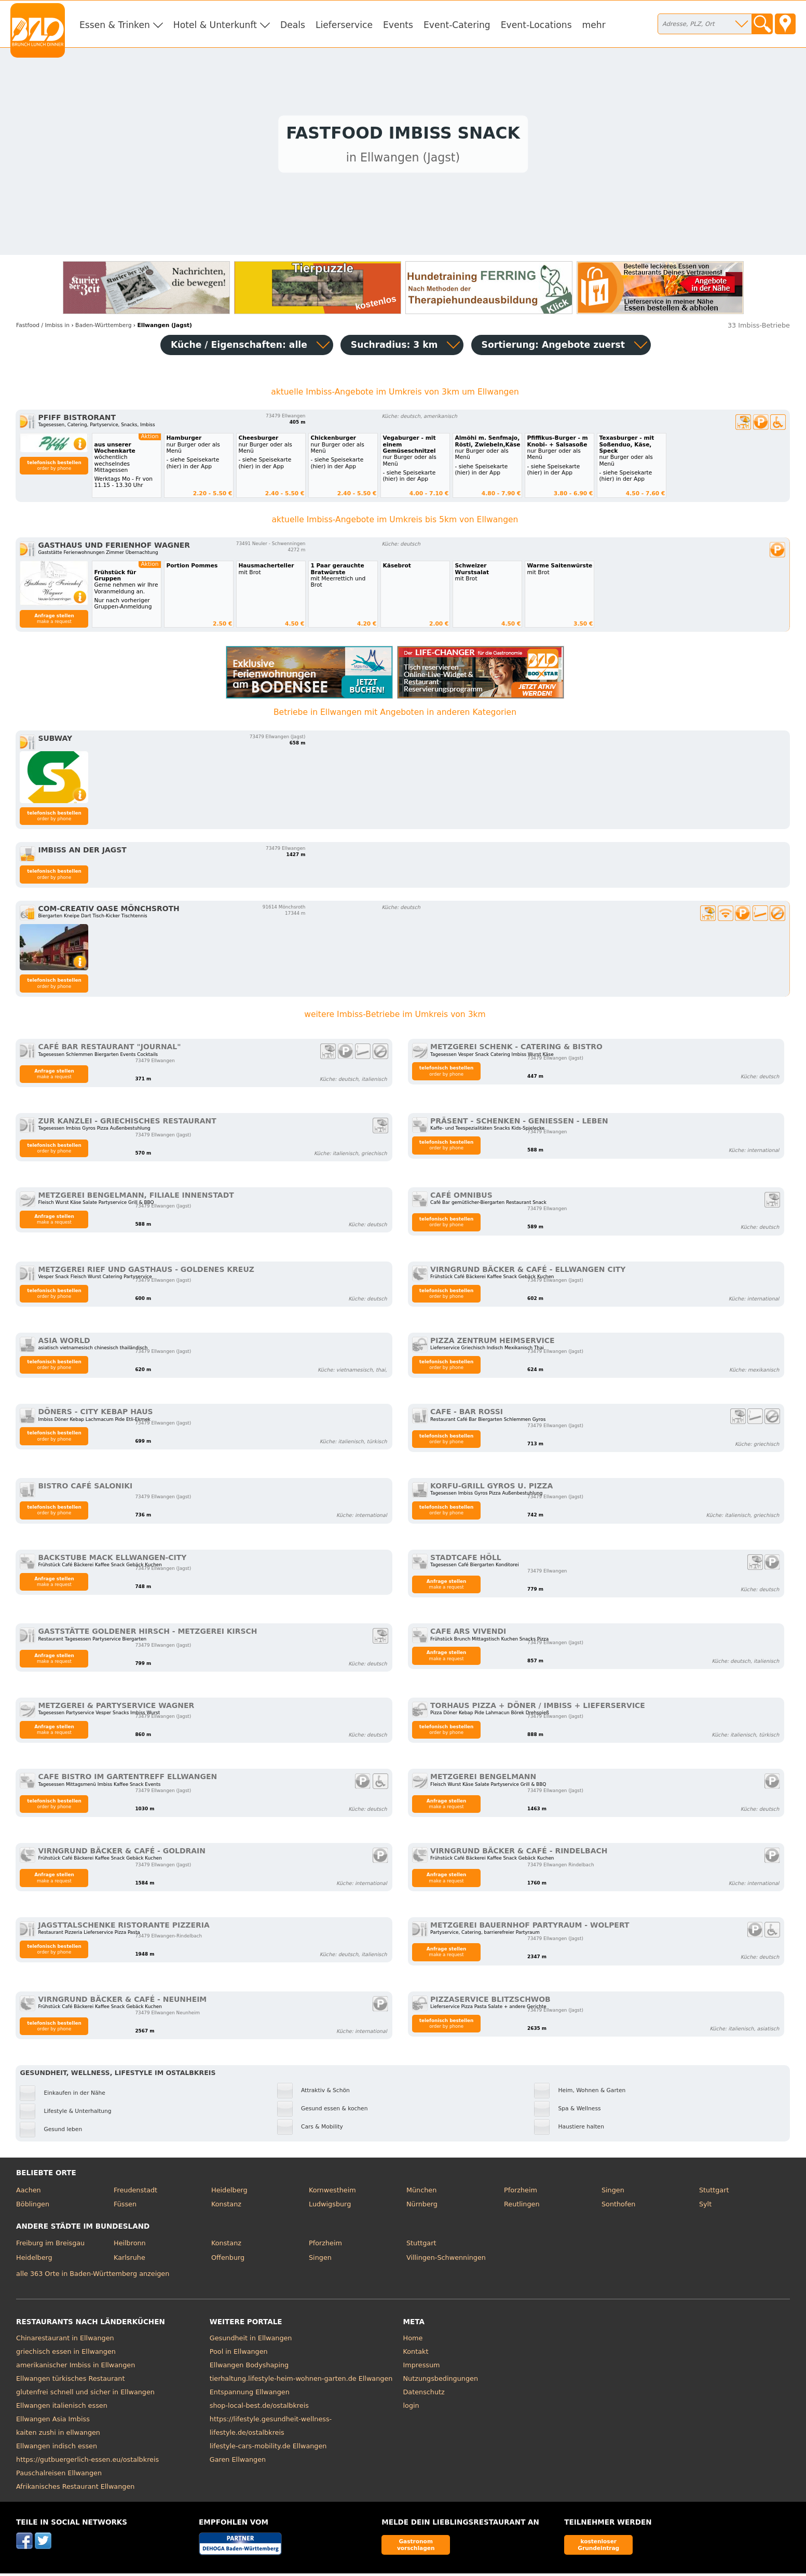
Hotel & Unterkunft (215, 25)
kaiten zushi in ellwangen (58, 2435)
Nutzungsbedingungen (441, 2381)
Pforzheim (520, 2193)
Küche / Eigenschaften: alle (239, 347)
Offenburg (227, 2260)
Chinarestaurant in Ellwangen (65, 2341)
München (421, 2193)
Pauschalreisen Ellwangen (59, 2476)
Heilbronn (130, 2246)
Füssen (125, 2207)
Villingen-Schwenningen (446, 2260)
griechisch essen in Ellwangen (66, 2354)
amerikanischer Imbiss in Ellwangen (75, 2368)
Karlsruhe (129, 2260)
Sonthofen (618, 2207)
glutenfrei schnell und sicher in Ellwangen (85, 2395)
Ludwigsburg (330, 2207)
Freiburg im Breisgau (50, 2246)
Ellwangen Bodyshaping (249, 2368)
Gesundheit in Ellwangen (251, 2341)
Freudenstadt (135, 2193)
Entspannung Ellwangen (250, 2395)
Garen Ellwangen (238, 2462)
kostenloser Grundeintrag (598, 2547)
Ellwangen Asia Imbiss (53, 2422)
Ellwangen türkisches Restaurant (70, 2381)
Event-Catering (457, 25)
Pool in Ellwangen (239, 2354)
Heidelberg (229, 2193)
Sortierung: (553, 347)
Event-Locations (536, 25)
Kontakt (416, 2354)
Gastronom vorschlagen (416, 2547)
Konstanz (226, 2207)
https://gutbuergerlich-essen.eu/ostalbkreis (87, 2462)
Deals (292, 25)
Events (398, 25)
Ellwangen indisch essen (56, 2449)
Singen (613, 2193)
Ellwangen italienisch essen (61, 2408)
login (411, 2408)
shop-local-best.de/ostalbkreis (259, 2408)
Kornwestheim (332, 2193)
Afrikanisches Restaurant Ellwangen (75, 2489)
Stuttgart (714, 2193)
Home (413, 2341)
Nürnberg (422, 2207)
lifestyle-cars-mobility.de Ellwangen (268, 2449)
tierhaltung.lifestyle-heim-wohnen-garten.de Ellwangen (301, 2381)
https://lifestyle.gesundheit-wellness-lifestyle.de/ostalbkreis (271, 2428)
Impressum (421, 2368)
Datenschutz (424, 2395)
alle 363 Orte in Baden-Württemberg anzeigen (92, 2276)
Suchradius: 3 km (394, 347)
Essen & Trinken (114, 25)
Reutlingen (522, 2207)
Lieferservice (344, 25)
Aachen (28, 2193)
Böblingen (32, 2207)
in (43, 327)
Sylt (705, 2207)
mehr (594, 25)
